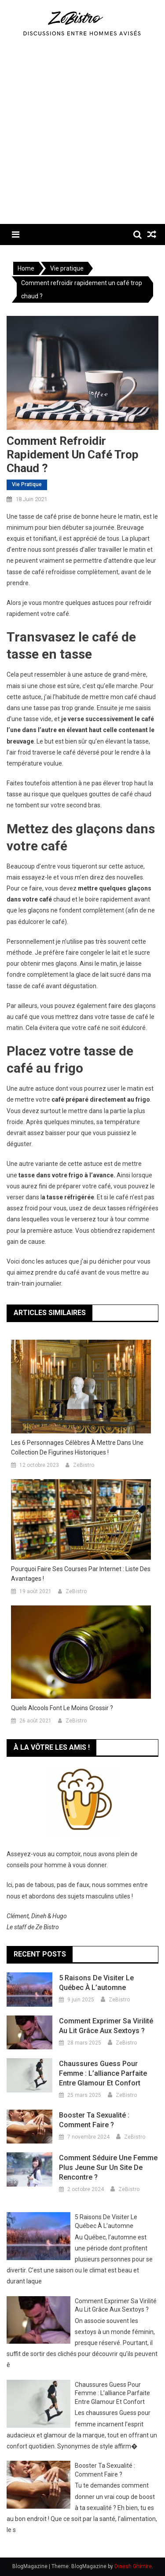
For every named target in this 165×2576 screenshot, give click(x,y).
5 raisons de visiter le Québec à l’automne (96, 1983)
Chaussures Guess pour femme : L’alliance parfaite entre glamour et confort (103, 2073)
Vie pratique (27, 484)
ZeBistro (83, 1465)
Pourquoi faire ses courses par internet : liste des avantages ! (80, 1573)
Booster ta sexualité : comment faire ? (94, 2120)
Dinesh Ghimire (133, 2566)
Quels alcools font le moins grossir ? (62, 1707)
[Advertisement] (82, 137)
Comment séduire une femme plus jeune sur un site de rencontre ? (108, 2167)
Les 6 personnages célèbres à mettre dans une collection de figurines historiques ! (77, 1447)
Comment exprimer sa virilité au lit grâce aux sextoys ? (106, 2026)
